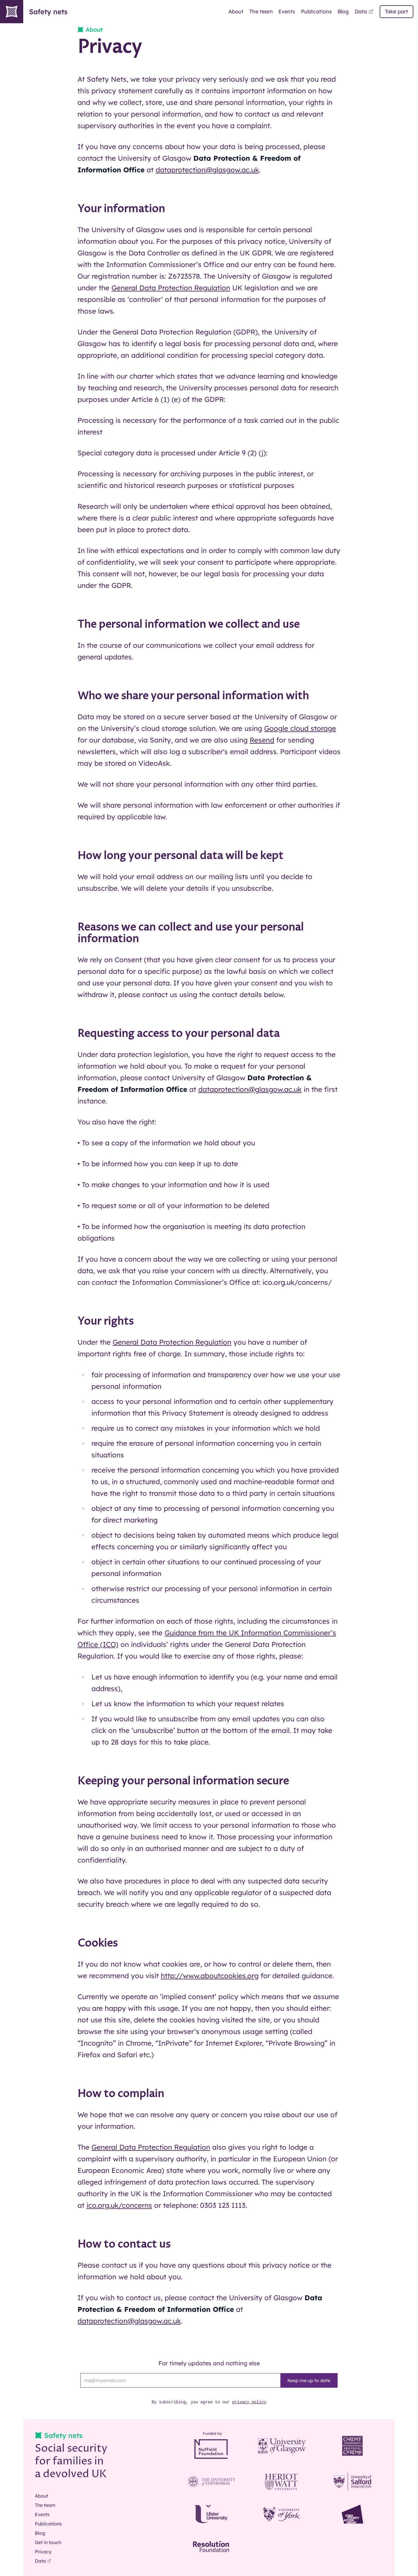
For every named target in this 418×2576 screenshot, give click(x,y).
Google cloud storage (300, 728)
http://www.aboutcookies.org (210, 1975)
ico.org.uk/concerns (119, 2205)
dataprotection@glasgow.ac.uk (207, 169)
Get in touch (48, 2542)
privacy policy (249, 2402)
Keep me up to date (308, 2380)
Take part (396, 11)
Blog (343, 11)
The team (261, 11)
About (236, 11)
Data (364, 11)
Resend (262, 740)
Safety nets (34, 11)
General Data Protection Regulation (170, 287)
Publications (316, 11)
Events (286, 11)
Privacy (43, 2551)
